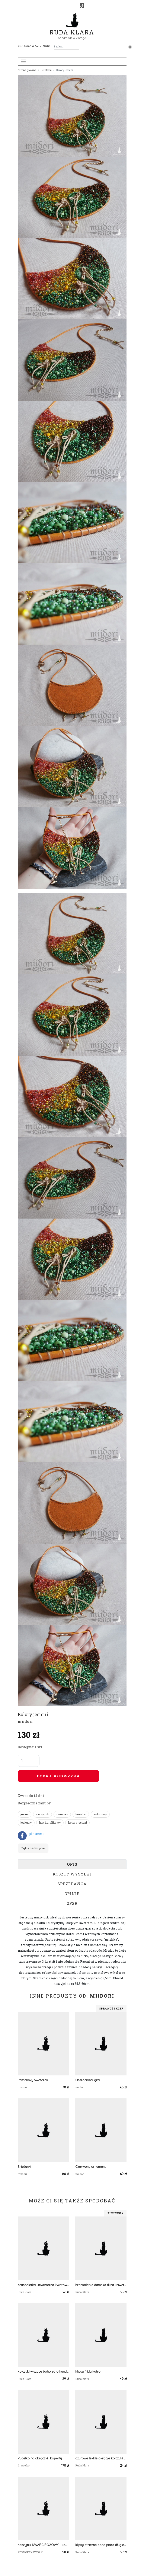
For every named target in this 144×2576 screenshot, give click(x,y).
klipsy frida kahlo (87, 2371)
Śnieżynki (24, 2167)
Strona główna (27, 70)
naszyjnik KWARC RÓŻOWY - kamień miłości (43, 2545)
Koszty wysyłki (72, 1874)
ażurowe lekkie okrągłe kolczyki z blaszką (101, 2458)
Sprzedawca (72, 1883)
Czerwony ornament (90, 2167)
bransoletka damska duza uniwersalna (101, 2285)
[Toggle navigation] (23, 61)
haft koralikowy (50, 1822)
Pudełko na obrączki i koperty (40, 2458)
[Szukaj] (77, 46)
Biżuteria (46, 70)
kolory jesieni (77, 1822)
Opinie (72, 1893)
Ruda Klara (72, 29)
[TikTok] (82, 5)
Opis (72, 1864)
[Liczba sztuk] (28, 1761)
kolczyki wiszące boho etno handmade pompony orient (43, 2371)
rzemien (62, 1814)
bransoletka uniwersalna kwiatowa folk (43, 2285)
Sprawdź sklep (111, 2008)
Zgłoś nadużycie (33, 1848)
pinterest (36, 1834)
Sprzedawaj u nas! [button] (33, 46)
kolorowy (100, 1814)
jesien (24, 1814)
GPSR (72, 1903)
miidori (25, 1721)
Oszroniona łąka (87, 2080)
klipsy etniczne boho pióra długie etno (101, 2545)
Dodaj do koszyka (58, 1776)
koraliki (80, 1814)
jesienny (26, 1822)
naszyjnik (42, 1814)
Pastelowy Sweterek (33, 2080)
